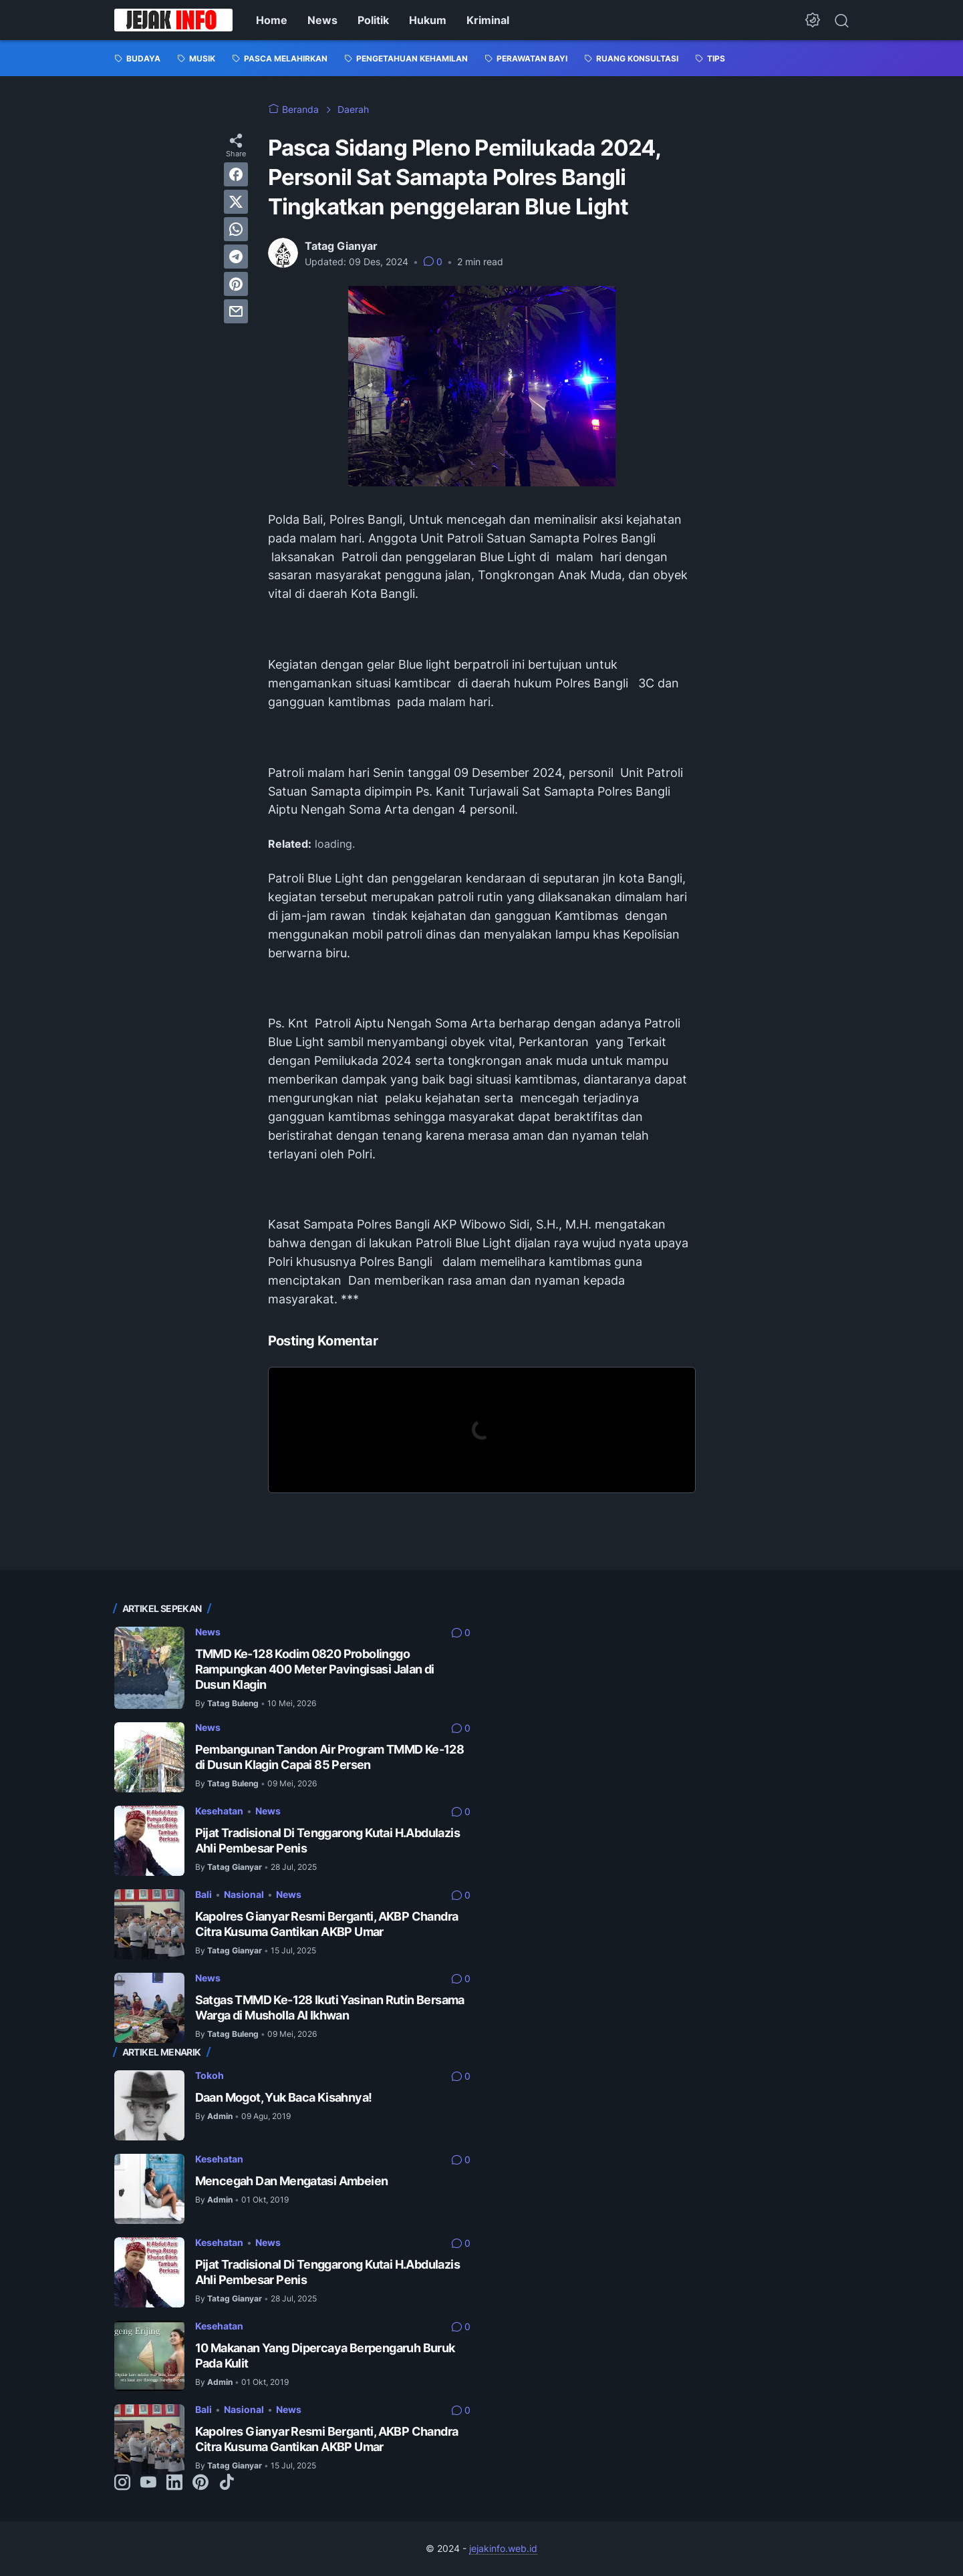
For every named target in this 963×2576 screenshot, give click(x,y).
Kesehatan (219, 1810)
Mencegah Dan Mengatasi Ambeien (291, 2181)
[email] (236, 311)
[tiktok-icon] (227, 2483)
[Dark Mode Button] (813, 20)
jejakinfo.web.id (503, 2548)
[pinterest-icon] (200, 2483)
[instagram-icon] (122, 2483)
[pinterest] (236, 284)
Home (271, 20)
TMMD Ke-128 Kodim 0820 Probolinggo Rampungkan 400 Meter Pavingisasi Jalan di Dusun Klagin (314, 1669)
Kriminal (487, 20)
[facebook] (236, 174)
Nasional (244, 1894)
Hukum (427, 20)
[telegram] (236, 257)
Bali (203, 1894)
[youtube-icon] (148, 2483)
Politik (373, 20)
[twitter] (236, 202)
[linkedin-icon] (174, 2483)
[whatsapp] (236, 229)
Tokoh (209, 2075)
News (322, 20)
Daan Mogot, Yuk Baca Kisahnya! (283, 2097)
